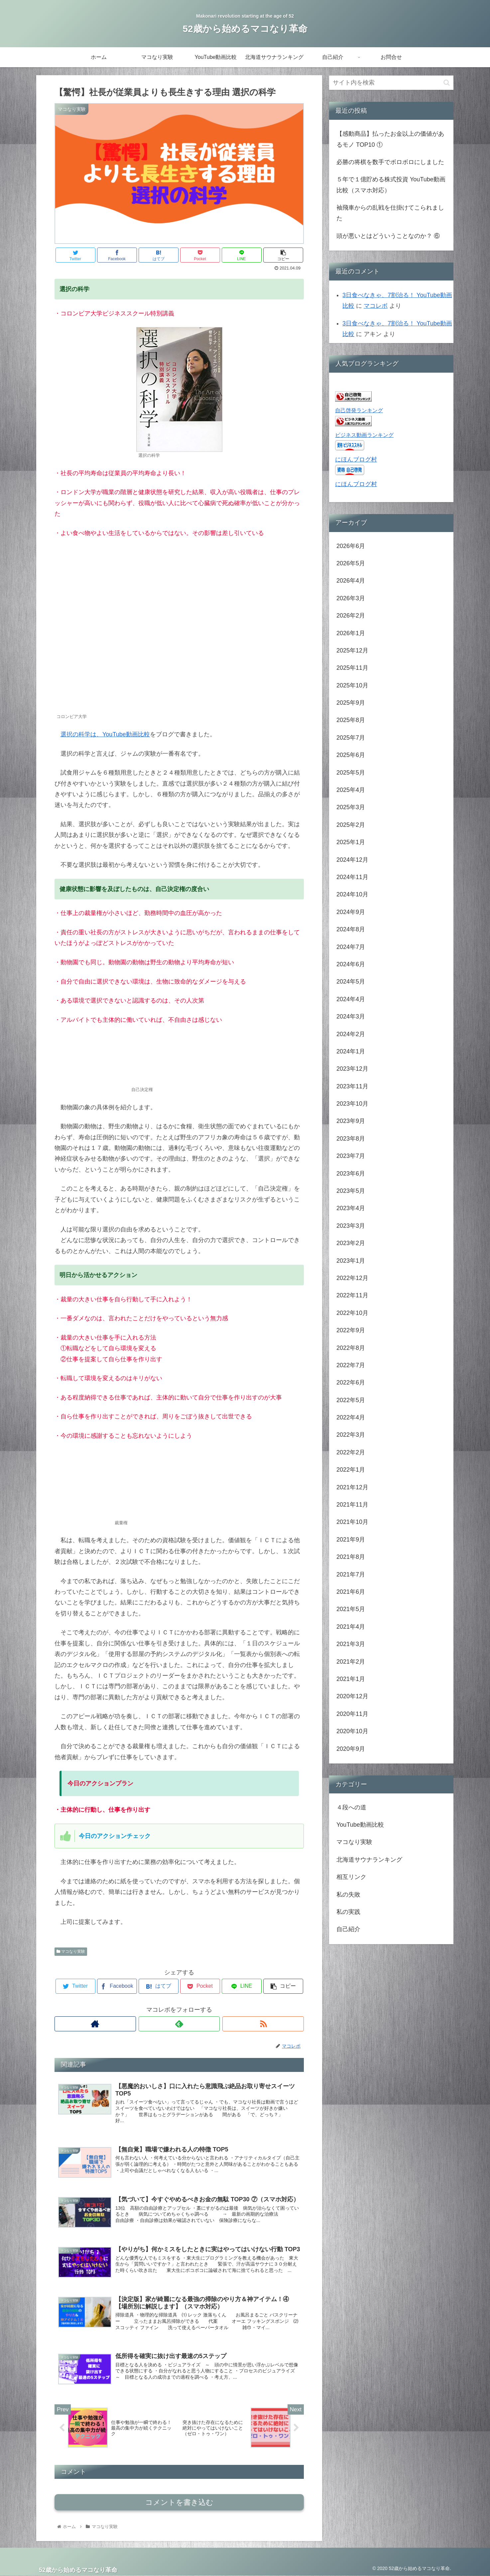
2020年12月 (352, 1696)
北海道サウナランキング (369, 1859)
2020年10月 (352, 1731)
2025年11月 (352, 667)
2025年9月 (350, 702)
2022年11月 (352, 1295)
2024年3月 (350, 1016)
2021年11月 (352, 1504)
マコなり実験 (71, 1951)
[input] (391, 83)
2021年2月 (350, 1661)
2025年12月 (352, 650)
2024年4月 (350, 999)
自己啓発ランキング (359, 410)
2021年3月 (350, 1644)
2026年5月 (350, 563)
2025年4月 (350, 790)
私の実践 (348, 1912)
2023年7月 (350, 1156)
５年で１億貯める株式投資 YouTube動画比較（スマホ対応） (390, 184)
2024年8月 (350, 929)
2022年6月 (350, 1382)
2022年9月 (350, 1330)
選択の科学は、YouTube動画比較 (105, 734)
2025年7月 (350, 737)
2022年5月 (350, 1400)
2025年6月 (350, 755)
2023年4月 (350, 1208)
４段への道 (351, 1807)
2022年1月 (350, 1469)
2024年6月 (350, 964)
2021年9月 (350, 1539)
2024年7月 (350, 947)
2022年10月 (352, 1313)
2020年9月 (350, 1749)
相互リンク (351, 1877)
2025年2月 (350, 825)
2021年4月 (350, 1626)
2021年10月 (352, 1522)
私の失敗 (348, 1894)
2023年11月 (352, 1086)
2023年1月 (350, 1260)
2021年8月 (350, 1557)
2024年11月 (352, 877)
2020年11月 (352, 1714)
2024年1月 (350, 1051)
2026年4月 (350, 580)
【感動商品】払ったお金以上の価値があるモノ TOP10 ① (390, 139)
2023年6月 (350, 1173)
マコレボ (376, 305)
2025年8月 (350, 720)
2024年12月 (352, 859)
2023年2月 (350, 1243)
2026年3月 (350, 598)
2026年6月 (350, 546)
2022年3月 (350, 1434)
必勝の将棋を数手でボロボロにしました (390, 162)
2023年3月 (350, 1225)
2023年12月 (352, 1068)
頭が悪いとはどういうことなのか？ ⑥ (388, 236)
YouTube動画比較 (360, 1824)
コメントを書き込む (179, 2502)
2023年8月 (350, 1138)
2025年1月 (350, 842)
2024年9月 (350, 912)
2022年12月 (352, 1278)
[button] (446, 83)
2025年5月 (350, 772)
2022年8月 (350, 1348)
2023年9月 (350, 1121)
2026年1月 (350, 633)
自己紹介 (348, 1929)
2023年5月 (350, 1191)
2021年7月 (350, 1574)
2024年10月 (352, 894)
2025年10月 (352, 685)
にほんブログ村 (356, 459)
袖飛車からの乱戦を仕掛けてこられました (390, 213)
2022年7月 (350, 1365)
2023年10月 (352, 1103)
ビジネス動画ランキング (364, 435)
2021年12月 (352, 1487)
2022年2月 (350, 1452)
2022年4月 (350, 1417)
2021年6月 (350, 1591)
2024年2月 (350, 1034)
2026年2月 (350, 615)
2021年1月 (350, 1679)
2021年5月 (350, 1609)
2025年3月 (350, 807)
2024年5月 (350, 981)
